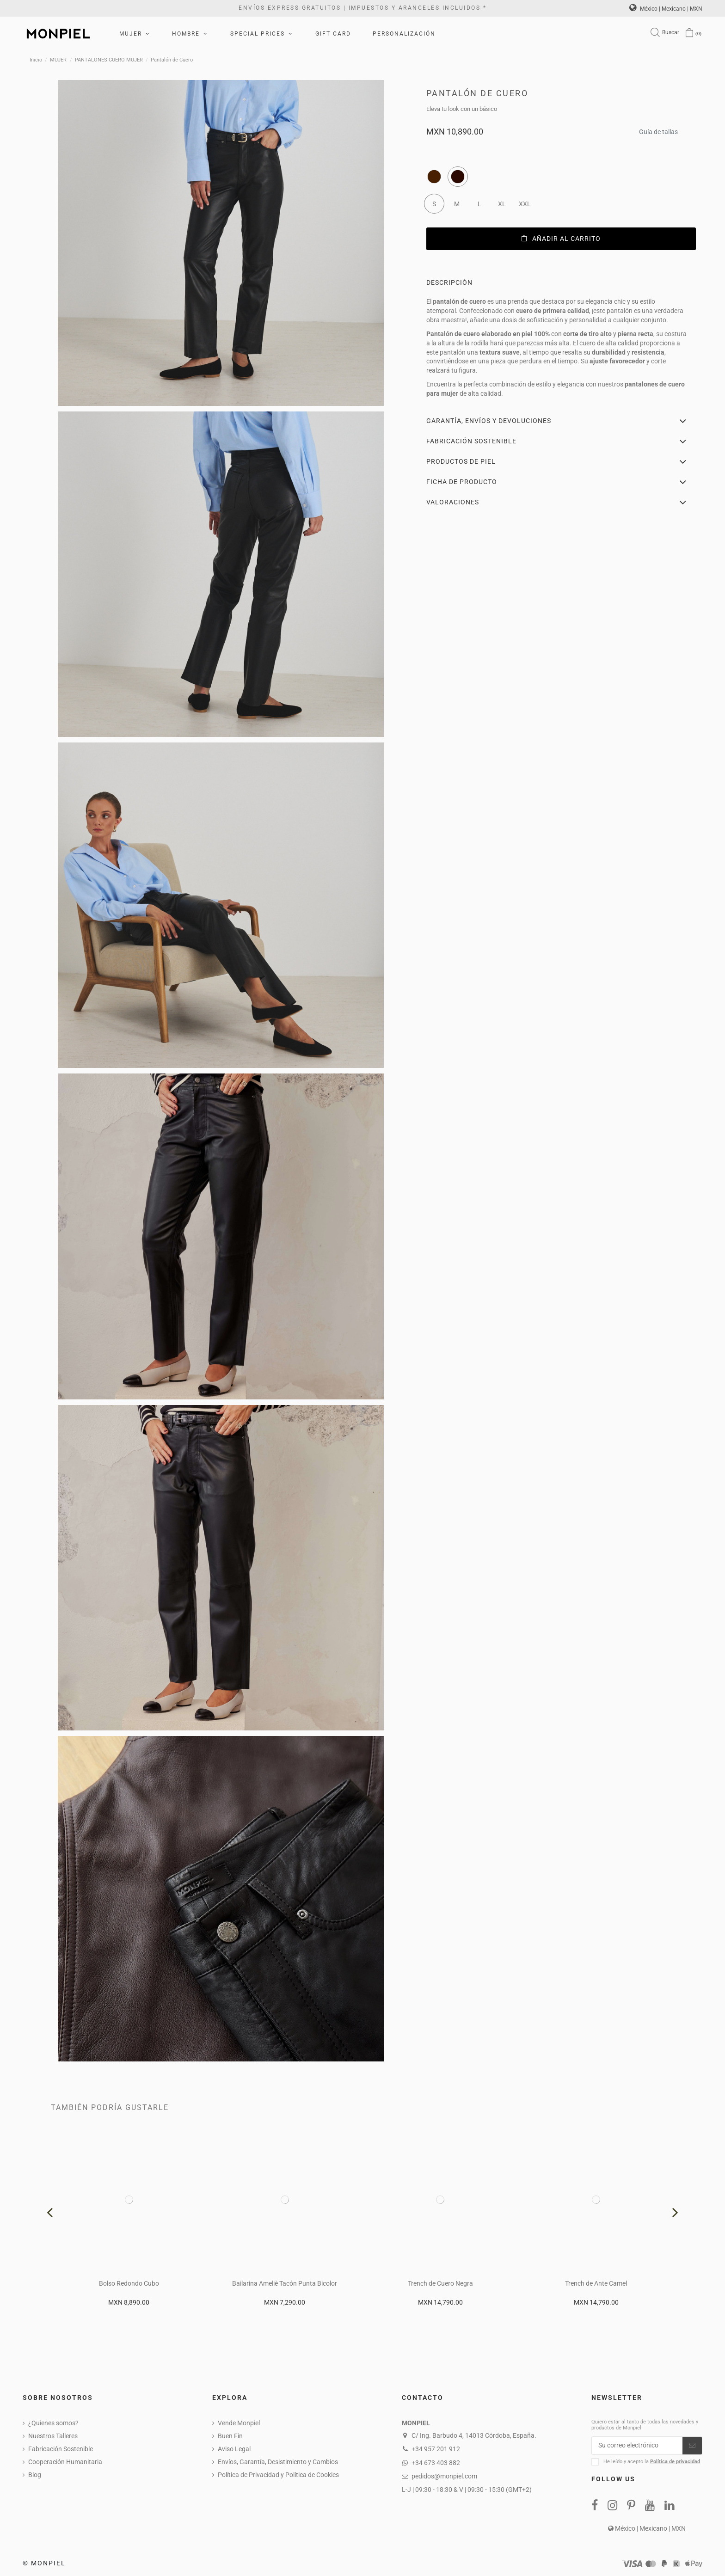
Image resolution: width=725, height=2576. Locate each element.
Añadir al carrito (561, 238)
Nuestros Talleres (53, 2436)
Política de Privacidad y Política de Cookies (278, 2474)
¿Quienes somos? (53, 2423)
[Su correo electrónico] (637, 2445)
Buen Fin (230, 2436)
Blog (34, 2474)
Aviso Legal (234, 2449)
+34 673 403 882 (436, 2462)
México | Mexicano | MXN (665, 9)
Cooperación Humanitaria (65, 2462)
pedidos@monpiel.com (444, 2476)
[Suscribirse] (692, 2445)
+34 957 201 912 (436, 2449)
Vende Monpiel (239, 2423)
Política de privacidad (675, 2462)
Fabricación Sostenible (60, 2449)
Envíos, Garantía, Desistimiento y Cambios (278, 2462)
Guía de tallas (658, 129)
